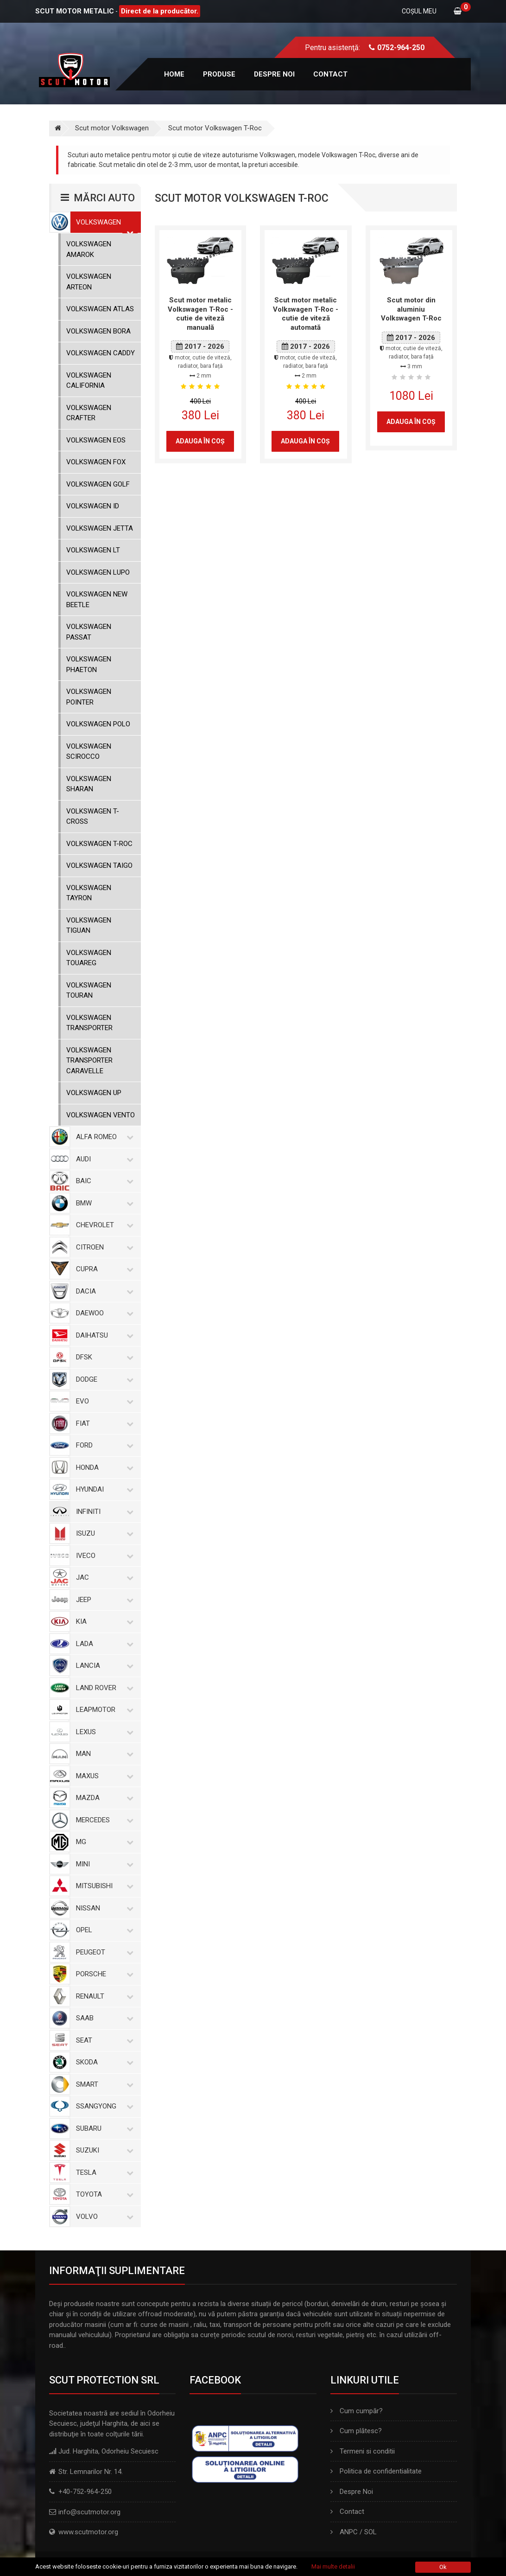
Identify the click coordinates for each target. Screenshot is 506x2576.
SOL (370, 2532)
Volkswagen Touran (88, 990)
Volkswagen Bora (98, 331)
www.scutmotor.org (88, 2532)
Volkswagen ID (92, 506)
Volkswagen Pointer (88, 696)
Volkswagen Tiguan (88, 925)
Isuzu (103, 1533)
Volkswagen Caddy (100, 353)
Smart (103, 2084)
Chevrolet (103, 1225)
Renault (103, 1996)
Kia (103, 1621)
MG (103, 1841)
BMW (103, 1203)
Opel (103, 1930)
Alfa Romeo (103, 1136)
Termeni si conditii (362, 2451)
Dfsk (103, 1357)
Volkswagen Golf (98, 484)
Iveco (103, 1555)
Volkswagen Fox (96, 462)
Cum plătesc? (356, 2431)
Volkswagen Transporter (89, 1022)
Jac (103, 1577)
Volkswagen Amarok (88, 249)
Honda (103, 1467)
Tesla (103, 2172)
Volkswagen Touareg (88, 958)
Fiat (103, 1423)
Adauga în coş (200, 441)
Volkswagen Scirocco (88, 751)
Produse (219, 74)
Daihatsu (103, 1335)
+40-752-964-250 (85, 2491)
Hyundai (103, 1489)
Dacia (103, 1291)
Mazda (103, 1797)
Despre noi (274, 74)
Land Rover (103, 1687)
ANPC (349, 2532)
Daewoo (103, 1313)
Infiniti (103, 1511)
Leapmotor (103, 1709)
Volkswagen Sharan (88, 784)
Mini (103, 1864)
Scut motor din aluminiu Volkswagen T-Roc (411, 309)
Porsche (103, 1974)
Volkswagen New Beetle (96, 599)
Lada (103, 1643)
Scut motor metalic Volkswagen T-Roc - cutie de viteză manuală (200, 314)
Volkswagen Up (93, 1093)
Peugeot (103, 1952)
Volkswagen (103, 222)
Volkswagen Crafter (88, 413)
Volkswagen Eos (96, 440)
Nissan (103, 1908)
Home (174, 74)
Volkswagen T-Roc (99, 843)
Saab (103, 2018)
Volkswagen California (88, 380)
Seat (103, 2040)
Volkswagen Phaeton (88, 664)
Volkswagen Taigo (99, 865)
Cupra (103, 1269)
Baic (103, 1181)
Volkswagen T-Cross (92, 816)
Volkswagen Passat (88, 631)
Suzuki (103, 2150)
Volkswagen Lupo (98, 572)
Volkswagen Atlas (100, 309)
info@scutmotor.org (89, 2512)
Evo (103, 1401)
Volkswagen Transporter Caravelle (89, 1060)
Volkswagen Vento (100, 1115)
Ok (443, 2566)
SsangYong (103, 2106)
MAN (103, 1753)
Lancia (103, 1665)
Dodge (103, 1379)
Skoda (103, 2062)
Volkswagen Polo (98, 724)
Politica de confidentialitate (376, 2471)
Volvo (103, 2216)
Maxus (103, 1776)
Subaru (103, 2128)
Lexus (103, 1732)
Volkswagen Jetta (99, 528)
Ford (103, 1445)
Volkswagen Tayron (88, 893)
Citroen (103, 1247)
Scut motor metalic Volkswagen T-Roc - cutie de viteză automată (305, 314)
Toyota (103, 2194)
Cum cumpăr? (356, 2411)
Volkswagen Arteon (88, 281)
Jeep (103, 1599)
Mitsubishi (103, 1886)
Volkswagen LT (93, 550)
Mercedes (103, 1820)
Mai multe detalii (333, 2566)
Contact (330, 74)
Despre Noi (351, 2491)
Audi (103, 1159)
